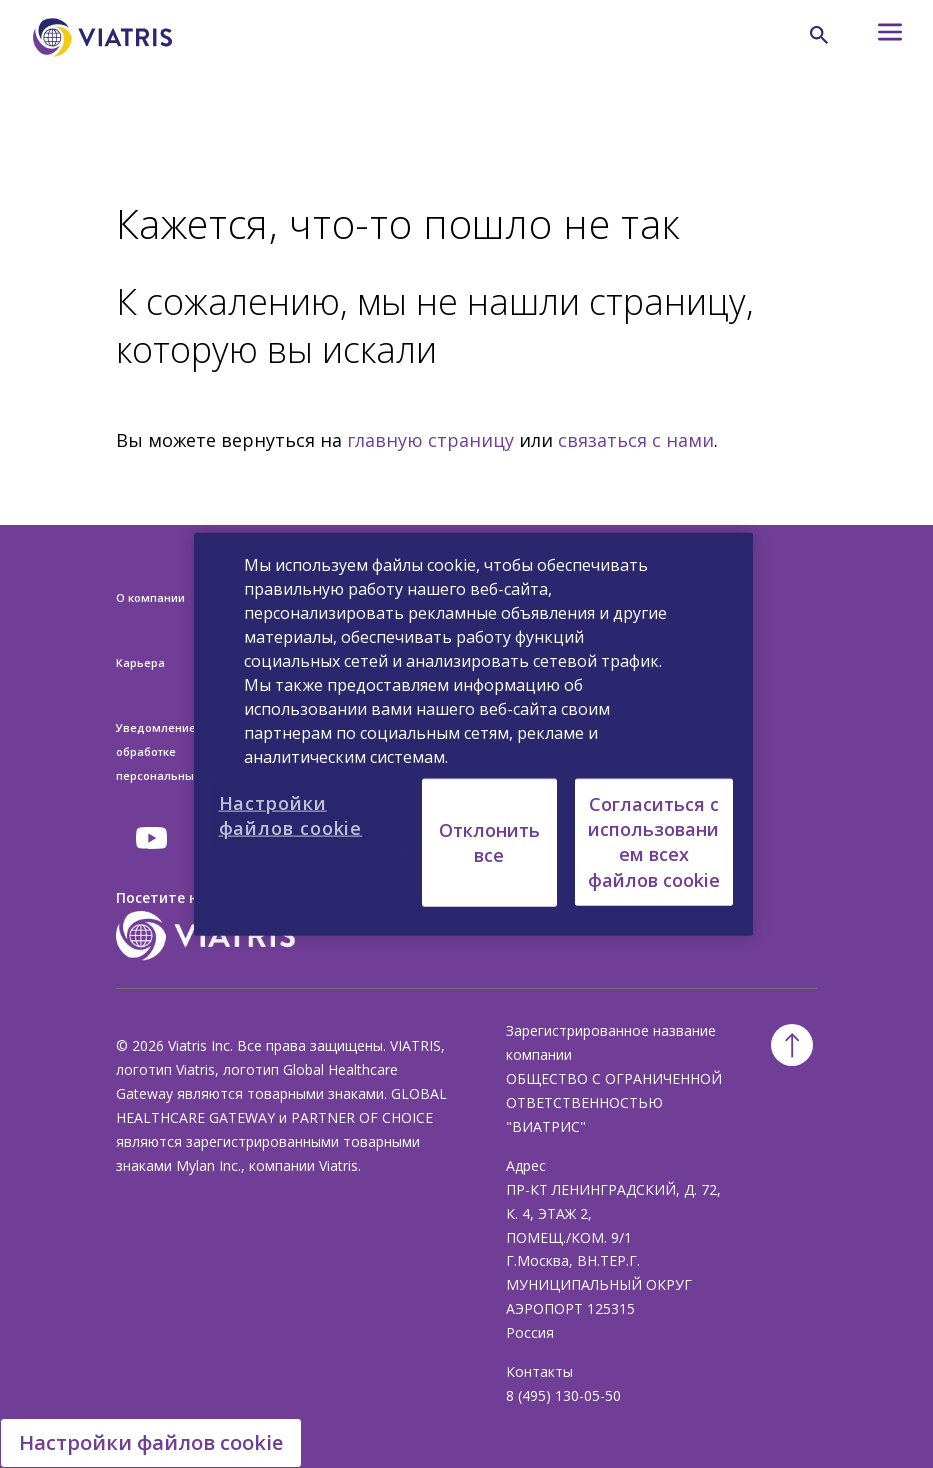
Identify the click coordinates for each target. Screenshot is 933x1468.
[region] (474, 734)
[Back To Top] (792, 1045)
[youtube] (153, 838)
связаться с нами (636, 440)
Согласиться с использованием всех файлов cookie (654, 842)
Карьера (140, 662)
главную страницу (430, 440)
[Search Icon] (819, 35)
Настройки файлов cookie (151, 1442)
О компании (150, 597)
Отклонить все (489, 841)
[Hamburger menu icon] (874, 37)
